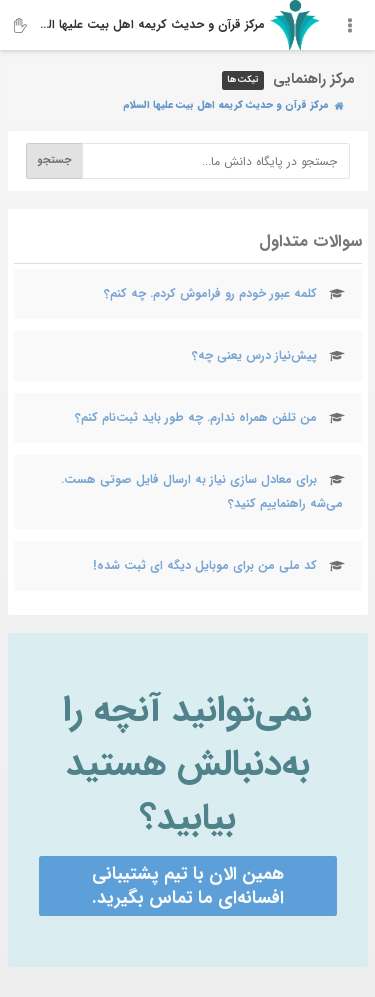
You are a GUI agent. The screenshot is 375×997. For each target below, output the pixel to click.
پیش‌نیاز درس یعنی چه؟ (254, 355)
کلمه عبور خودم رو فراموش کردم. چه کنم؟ (210, 293)
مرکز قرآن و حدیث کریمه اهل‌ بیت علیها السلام (152, 24)
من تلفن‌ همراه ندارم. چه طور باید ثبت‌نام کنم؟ (196, 417)
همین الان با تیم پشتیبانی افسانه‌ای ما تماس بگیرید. (188, 886)
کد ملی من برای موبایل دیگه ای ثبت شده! (205, 565)
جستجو (54, 160)
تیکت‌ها (243, 80)
